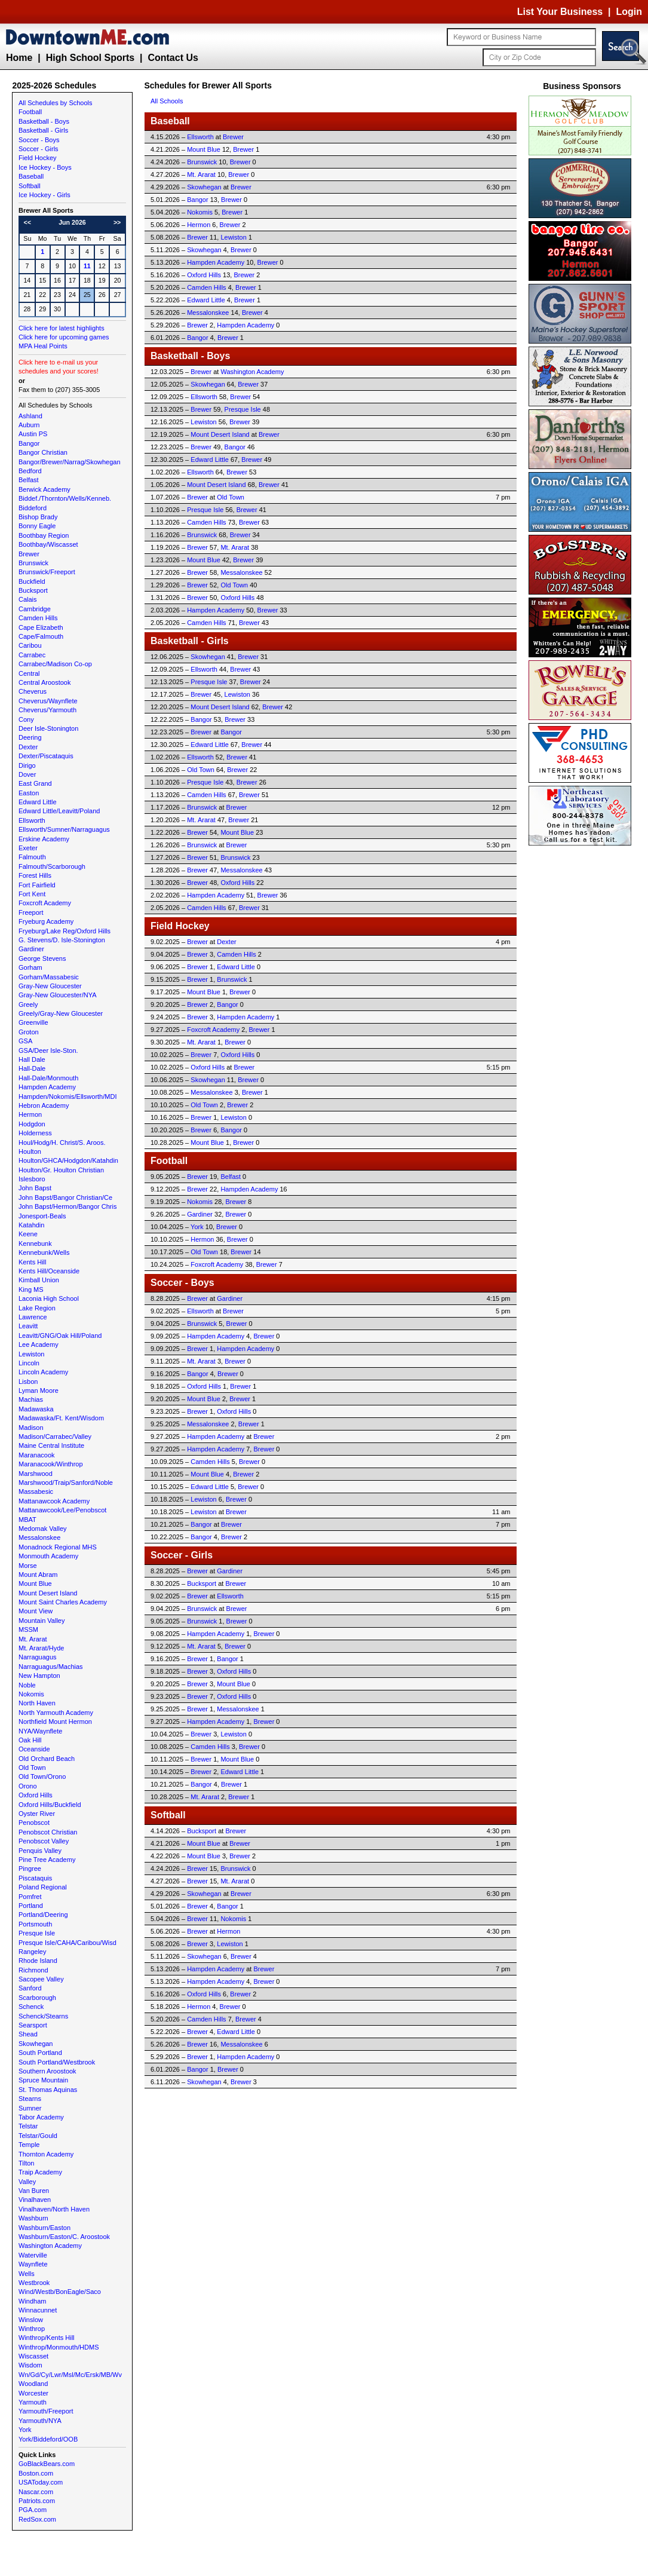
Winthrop (32, 2328)
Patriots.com (37, 2500)
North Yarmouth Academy (56, 1712)
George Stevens (42, 958)
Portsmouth (35, 1924)
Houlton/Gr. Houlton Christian (61, 1170)
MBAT (27, 1519)
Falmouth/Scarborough (52, 866)
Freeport (31, 912)
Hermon (30, 1114)
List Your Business (560, 12)
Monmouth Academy (48, 1556)
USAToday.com (41, 2482)
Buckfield (32, 581)
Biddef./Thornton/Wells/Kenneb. (65, 498)
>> (117, 222)
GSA (25, 1041)
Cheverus (33, 691)
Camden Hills (38, 617)
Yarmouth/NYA (40, 2420)
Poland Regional (43, 1887)
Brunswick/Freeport (47, 571)
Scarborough (37, 1997)
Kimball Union (39, 1280)
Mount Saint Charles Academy (63, 1602)
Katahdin (31, 1225)
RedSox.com (37, 2519)
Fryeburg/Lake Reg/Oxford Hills (64, 931)
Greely (28, 1004)
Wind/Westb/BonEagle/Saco (60, 2291)
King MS (31, 1289)
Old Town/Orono (42, 1776)
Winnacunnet (38, 2310)
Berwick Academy (44, 489)
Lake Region (37, 1308)
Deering (30, 737)
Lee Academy (39, 1344)
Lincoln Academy (43, 1372)
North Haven (37, 1703)
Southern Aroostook (47, 2071)
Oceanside (34, 1749)
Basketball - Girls (43, 130)
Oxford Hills (36, 1795)
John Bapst (35, 1187)
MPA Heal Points (43, 346)
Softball (30, 185)
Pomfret (30, 1896)
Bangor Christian (43, 452)
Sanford (30, 1988)
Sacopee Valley (41, 1979)
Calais (28, 599)
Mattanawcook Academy (54, 1501)
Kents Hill (32, 1262)
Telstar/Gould (38, 2135)
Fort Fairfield (37, 885)
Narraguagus (38, 1657)
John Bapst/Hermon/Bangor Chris (67, 1206)
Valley (27, 2181)
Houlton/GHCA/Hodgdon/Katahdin (68, 1160)
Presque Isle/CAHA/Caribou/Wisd (67, 1942)
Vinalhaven (35, 2199)
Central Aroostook (44, 682)
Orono (28, 1786)
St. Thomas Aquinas (48, 2089)
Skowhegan (36, 2043)
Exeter (28, 847)
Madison (31, 1427)
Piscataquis (35, 1878)
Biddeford (33, 507)
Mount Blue (35, 1583)
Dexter (28, 747)
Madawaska (36, 1409)
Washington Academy (50, 2245)
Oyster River (37, 1813)
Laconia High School (49, 1298)
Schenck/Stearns (43, 2016)
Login (629, 12)
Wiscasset (33, 2356)
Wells (27, 2273)
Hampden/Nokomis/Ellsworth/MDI (67, 1096)
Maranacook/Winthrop (51, 1464)
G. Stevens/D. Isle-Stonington (62, 940)
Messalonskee (39, 1537)
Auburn (29, 424)
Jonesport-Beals (42, 1216)
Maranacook (37, 1455)
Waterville (33, 2255)
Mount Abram (38, 1574)
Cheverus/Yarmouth (47, 709)
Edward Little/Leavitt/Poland (59, 810)
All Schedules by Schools (56, 102)
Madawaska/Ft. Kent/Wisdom (61, 1418)
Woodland (33, 2383)
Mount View (36, 1611)
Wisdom (30, 2365)
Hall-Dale (32, 1068)
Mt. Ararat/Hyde (41, 1648)
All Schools (167, 101)
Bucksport (33, 590)
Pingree (30, 1868)
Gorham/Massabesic (49, 977)
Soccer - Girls (39, 148)
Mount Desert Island (48, 1593)
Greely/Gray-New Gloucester (61, 1013)
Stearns (30, 2098)
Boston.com (36, 2473)
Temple (29, 2144)
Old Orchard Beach (47, 1758)
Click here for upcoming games (64, 337)
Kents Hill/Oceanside (49, 1271)
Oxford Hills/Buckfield (50, 1804)
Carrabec (32, 654)
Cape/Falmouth (41, 636)
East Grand (35, 783)
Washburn (33, 2218)
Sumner (30, 2108)
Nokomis (31, 1694)
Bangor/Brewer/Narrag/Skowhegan (70, 461)
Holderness (35, 1133)
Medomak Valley (43, 1528)
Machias (31, 1399)
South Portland (40, 2052)
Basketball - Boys (44, 121)
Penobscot (34, 1822)
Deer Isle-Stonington (48, 728)
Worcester (33, 2393)
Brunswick (33, 562)
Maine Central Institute (51, 1445)
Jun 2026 (72, 222)
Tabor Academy (41, 2117)
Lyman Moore (39, 1390)
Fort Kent (32, 894)
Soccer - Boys (39, 139)
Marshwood (36, 1473)
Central (29, 673)
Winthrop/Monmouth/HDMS (59, 2347)
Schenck (31, 2006)
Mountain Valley (42, 1620)
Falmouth (32, 856)
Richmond (33, 1970)
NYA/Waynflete (40, 1731)
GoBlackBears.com (47, 2463)
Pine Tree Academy (47, 1859)
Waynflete (33, 2264)
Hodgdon (32, 1124)
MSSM (28, 1629)
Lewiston (31, 1354)
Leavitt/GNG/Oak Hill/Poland (60, 1335)
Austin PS (33, 433)
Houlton (30, 1151)
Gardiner (31, 948)
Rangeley (32, 1951)
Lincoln (29, 1363)
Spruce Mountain (43, 2080)
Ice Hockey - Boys (45, 167)
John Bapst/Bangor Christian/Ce (65, 1197)
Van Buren (34, 2190)
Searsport (33, 2025)
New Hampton (39, 1675)
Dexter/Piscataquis (46, 755)
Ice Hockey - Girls (44, 194)
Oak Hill (30, 1740)
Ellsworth (32, 820)
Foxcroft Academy (45, 902)
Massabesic (36, 1491)
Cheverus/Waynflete (48, 701)
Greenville (33, 1022)
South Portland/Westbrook (57, 2062)
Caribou (30, 645)
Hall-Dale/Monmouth (48, 1078)
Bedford (30, 470)
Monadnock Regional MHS (58, 1547)
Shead (28, 2034)
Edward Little (38, 801)
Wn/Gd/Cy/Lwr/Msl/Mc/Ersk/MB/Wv (70, 2374)
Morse (28, 1565)
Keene (28, 1234)
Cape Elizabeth (41, 627)
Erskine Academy (44, 839)
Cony (26, 719)
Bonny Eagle (37, 525)
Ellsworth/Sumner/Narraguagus (64, 829)
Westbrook (34, 2282)
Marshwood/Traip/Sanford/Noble (66, 1482)
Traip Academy (40, 2172)
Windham (32, 2301)
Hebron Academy (44, 1105)
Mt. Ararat (33, 1639)
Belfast (29, 479)
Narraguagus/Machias (51, 1666)
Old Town (32, 1767)
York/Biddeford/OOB (48, 2439)
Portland (31, 1905)
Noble (27, 1685)
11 (87, 265)
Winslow (31, 2319)
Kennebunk (35, 1243)
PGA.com (33, 2509)
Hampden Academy (47, 1087)
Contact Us (173, 58)
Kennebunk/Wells (44, 1252)
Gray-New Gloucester (50, 986)
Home (19, 58)
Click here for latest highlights (62, 328)
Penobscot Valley (44, 1841)
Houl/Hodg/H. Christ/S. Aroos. (62, 1142)
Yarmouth (33, 2402)
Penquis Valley (40, 1850)
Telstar (28, 2126)
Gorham (30, 967)
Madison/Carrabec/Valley (55, 1436)
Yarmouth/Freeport (46, 2411)
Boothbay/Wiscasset (48, 544)
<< (27, 222)
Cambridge (35, 608)
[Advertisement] (582, 1028)
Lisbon (28, 1381)
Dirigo (27, 765)
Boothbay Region (44, 535)
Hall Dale (32, 1059)
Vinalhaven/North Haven (54, 2209)
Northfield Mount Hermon (55, 1721)
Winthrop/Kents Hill (47, 2337)
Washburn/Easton (44, 2227)
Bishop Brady (38, 516)
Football (30, 111)
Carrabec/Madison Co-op (55, 663)
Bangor (29, 443)
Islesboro (32, 1179)
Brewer (29, 554)
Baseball (31, 176)
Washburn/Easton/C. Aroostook (64, 2236)
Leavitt (28, 1326)
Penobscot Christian (48, 1832)
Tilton (27, 2163)
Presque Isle (37, 1933)
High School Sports (90, 58)
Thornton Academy (46, 2154)
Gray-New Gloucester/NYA (58, 994)
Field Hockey (38, 157)
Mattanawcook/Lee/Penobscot (62, 1510)
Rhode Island (38, 1960)
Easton (29, 793)
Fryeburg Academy (46, 921)
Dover (27, 774)
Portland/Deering (43, 1914)
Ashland (30, 415)
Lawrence (33, 1317)
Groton (29, 1032)
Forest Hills (35, 875)
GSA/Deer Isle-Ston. (48, 1050)
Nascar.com (36, 2491)
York (25, 2429)
